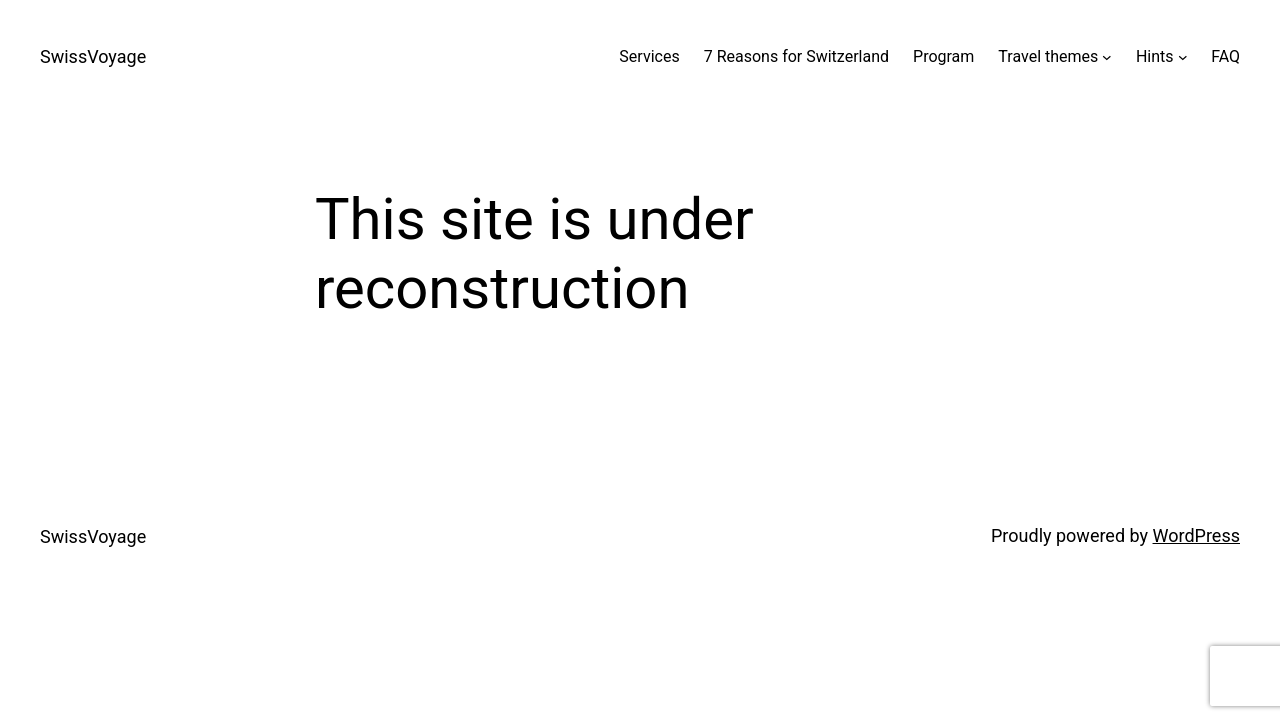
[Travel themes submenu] (1107, 57)
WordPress (1196, 535)
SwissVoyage (93, 56)
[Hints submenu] (1183, 57)
